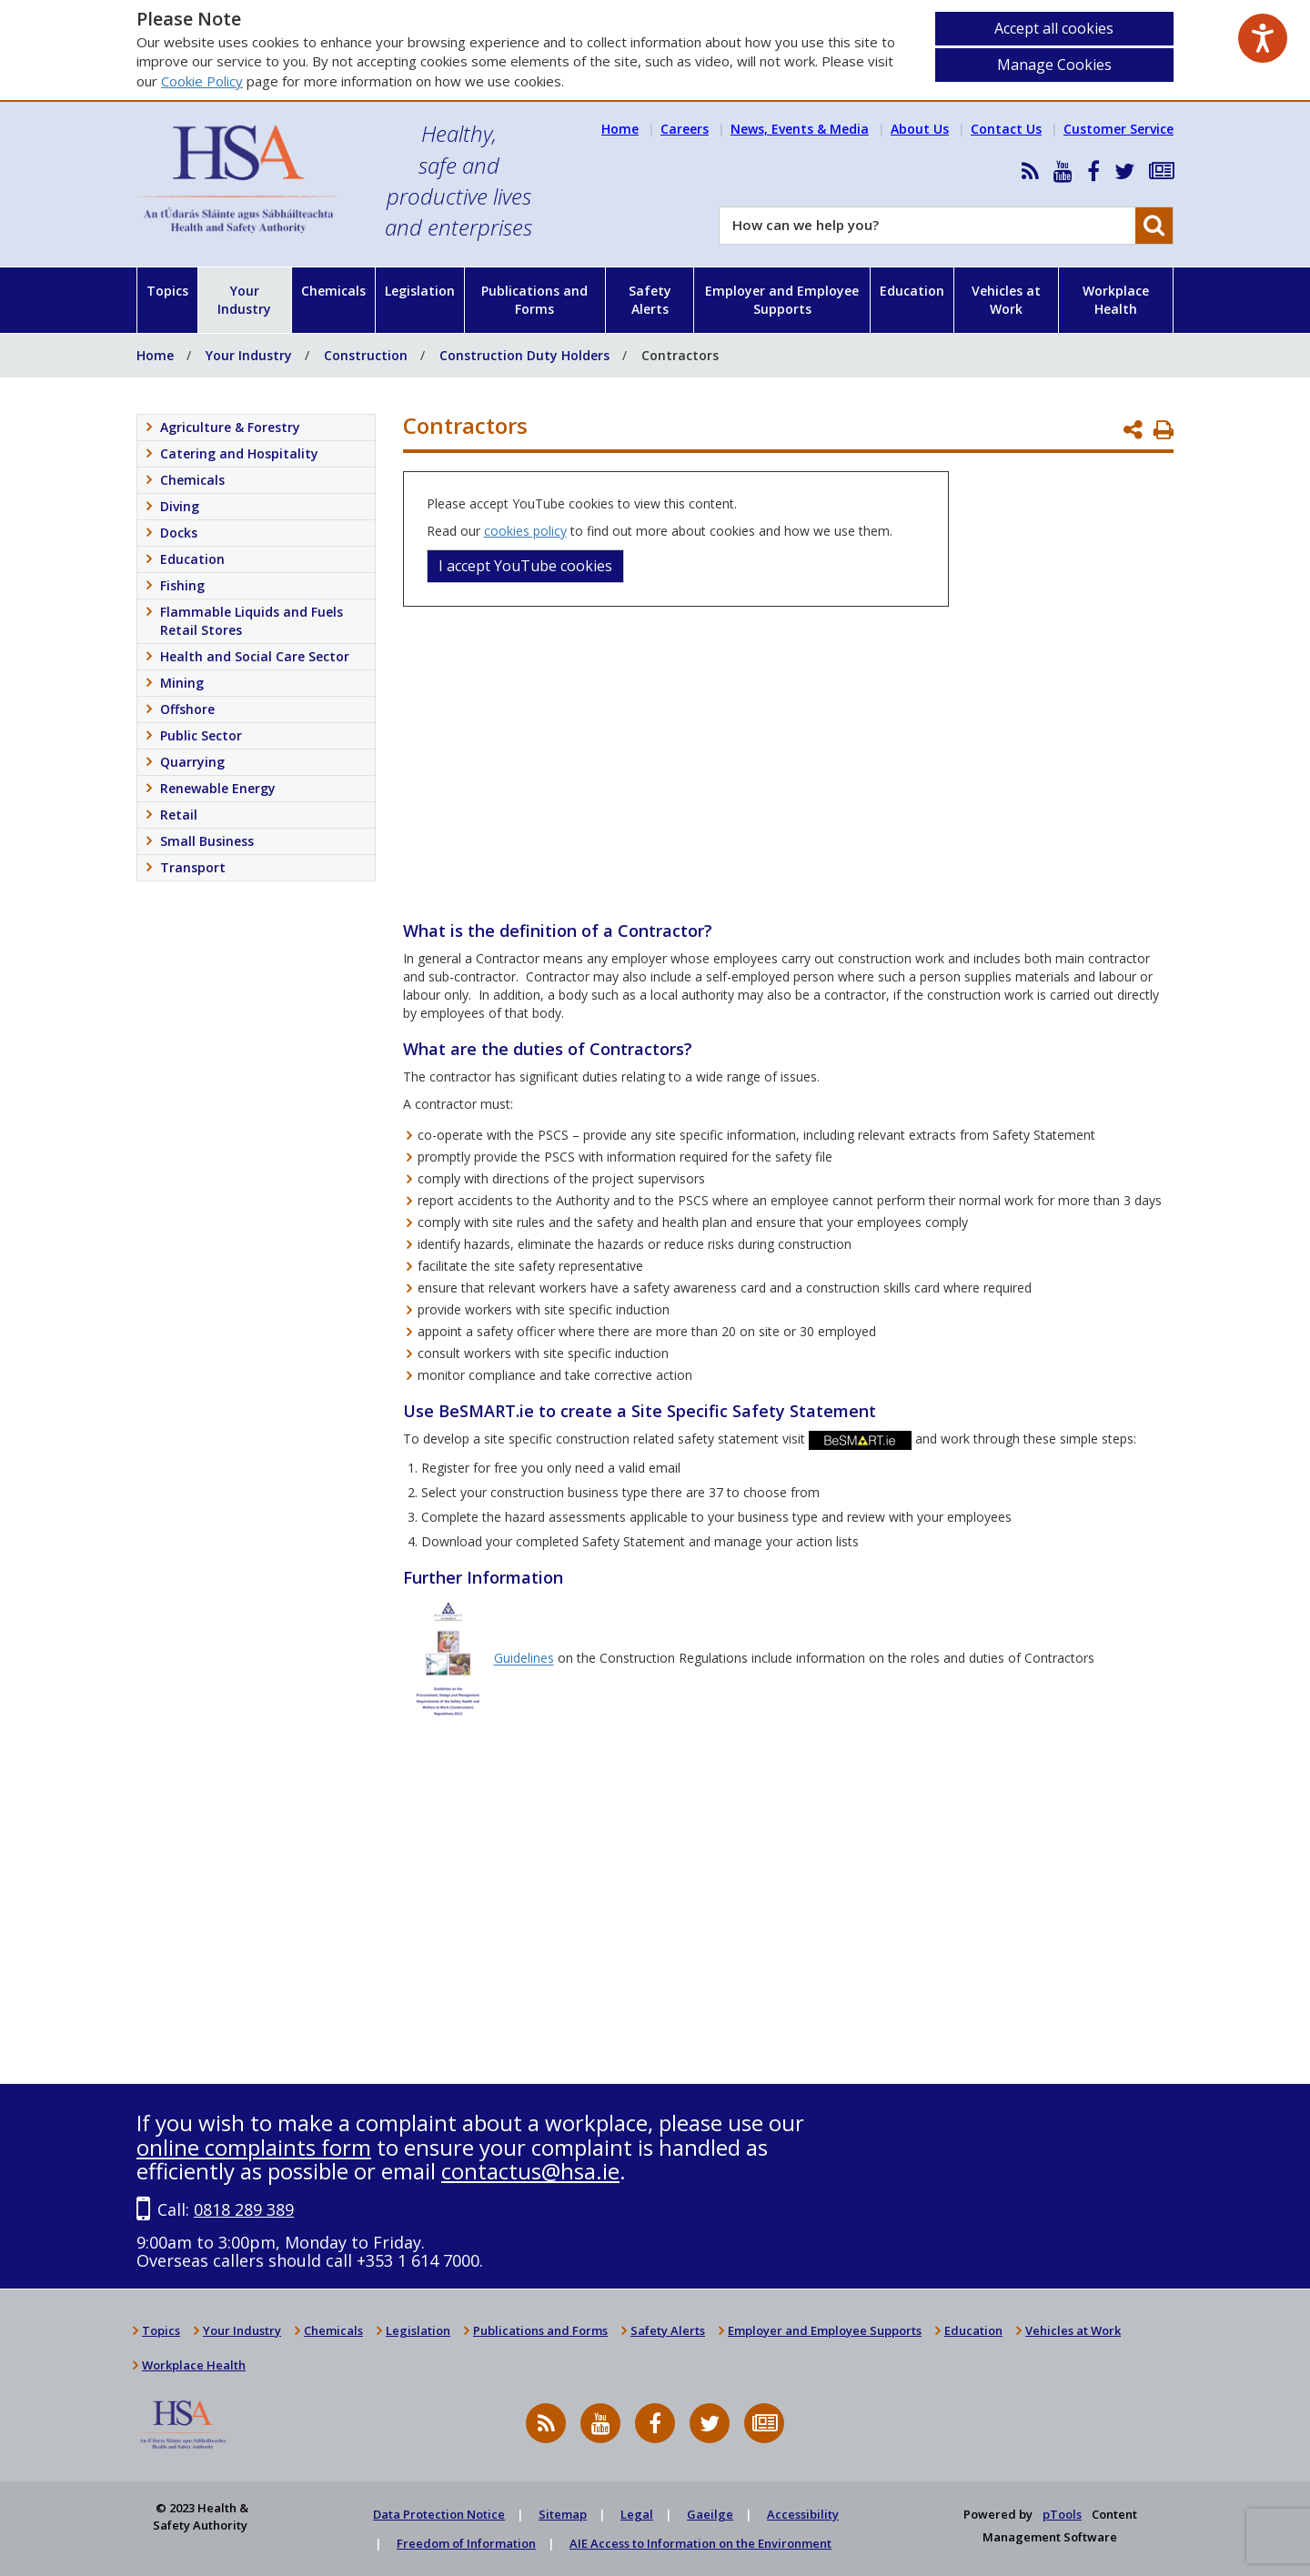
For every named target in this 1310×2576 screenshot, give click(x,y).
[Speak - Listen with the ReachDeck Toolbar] (1262, 38)
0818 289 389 (244, 2209)
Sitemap (563, 2514)
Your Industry (244, 299)
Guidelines (524, 1658)
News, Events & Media (800, 128)
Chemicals (333, 290)
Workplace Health (1116, 299)
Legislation (420, 290)
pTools (1062, 2514)
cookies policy (525, 530)
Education (912, 290)
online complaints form (253, 2147)
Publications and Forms (534, 299)
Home (620, 128)
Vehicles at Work (1006, 299)
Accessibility (803, 2514)
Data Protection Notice (439, 2514)
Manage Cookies (1054, 65)
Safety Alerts (650, 299)
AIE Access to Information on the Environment (700, 2543)
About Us (920, 128)
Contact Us (1006, 128)
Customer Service (1118, 128)
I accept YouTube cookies (525, 566)
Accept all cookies (1054, 28)
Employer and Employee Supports (782, 299)
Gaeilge (710, 2514)
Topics (167, 290)
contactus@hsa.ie (530, 2171)
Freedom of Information (466, 2543)
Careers (684, 128)
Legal (636, 2514)
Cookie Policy (202, 81)
